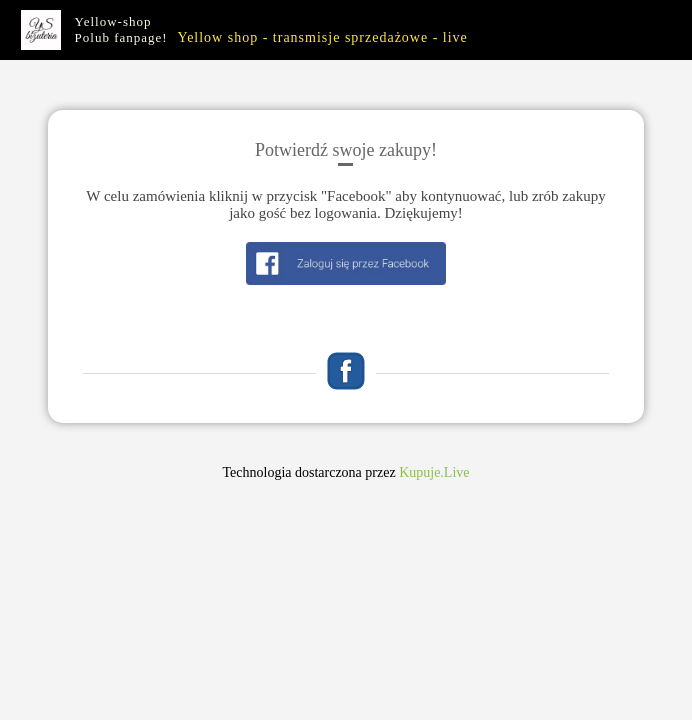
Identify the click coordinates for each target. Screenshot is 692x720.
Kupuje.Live (434, 472)
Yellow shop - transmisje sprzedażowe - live (322, 37)
